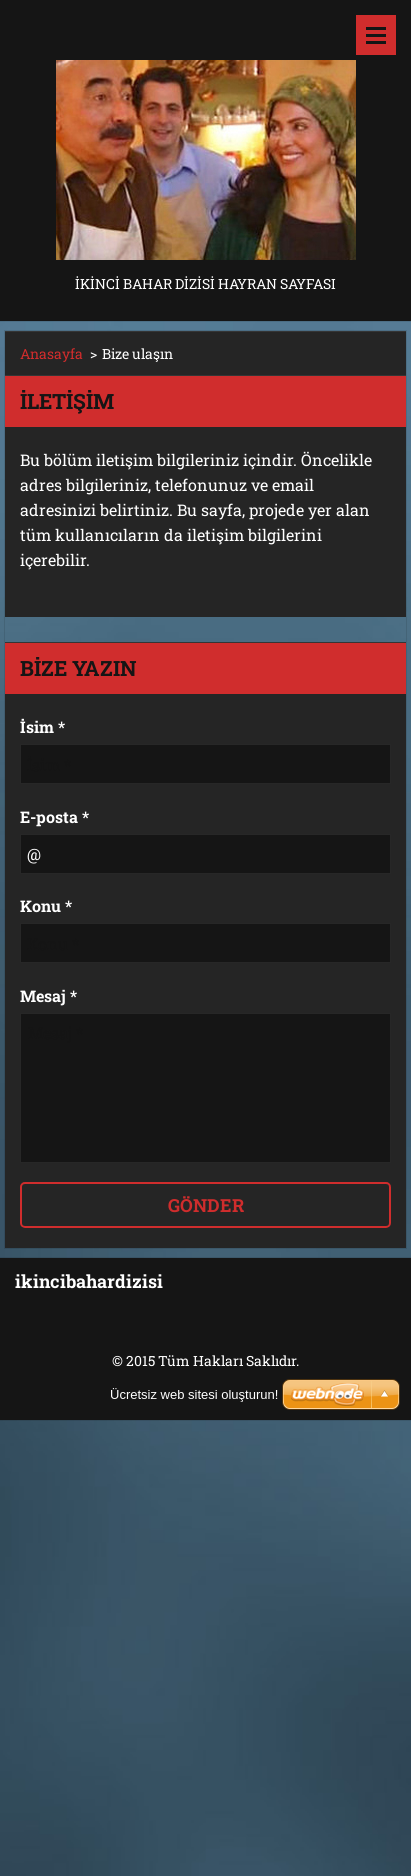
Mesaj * (48, 995)
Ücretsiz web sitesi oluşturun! (194, 1394)
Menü (376, 35)
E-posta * (54, 816)
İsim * (42, 726)
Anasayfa (51, 353)
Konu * (46, 905)
